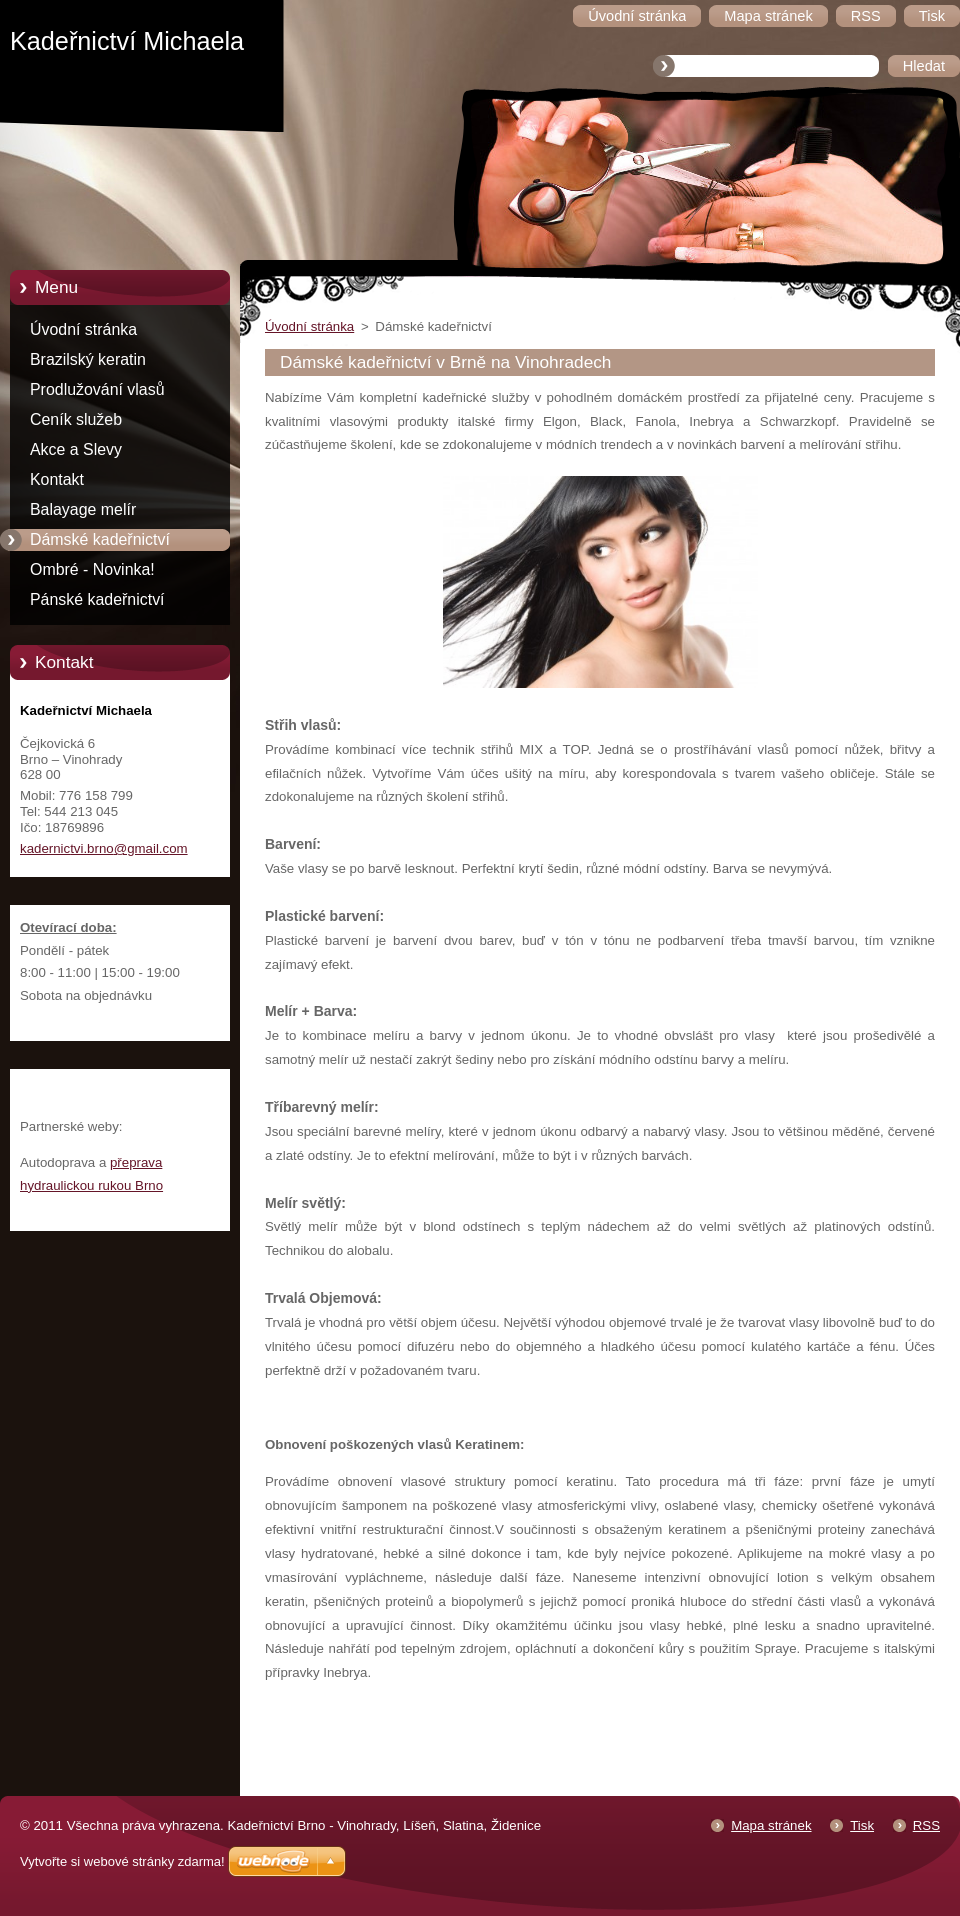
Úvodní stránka (83, 329)
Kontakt (57, 479)
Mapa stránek (771, 1825)
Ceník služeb (76, 419)
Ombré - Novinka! (92, 569)
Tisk (862, 1825)
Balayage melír (83, 509)
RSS (926, 1825)
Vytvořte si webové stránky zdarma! (122, 1861)
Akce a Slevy (76, 449)
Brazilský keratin (88, 359)
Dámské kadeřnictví (100, 539)
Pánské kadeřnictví (97, 599)
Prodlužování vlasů (97, 389)
